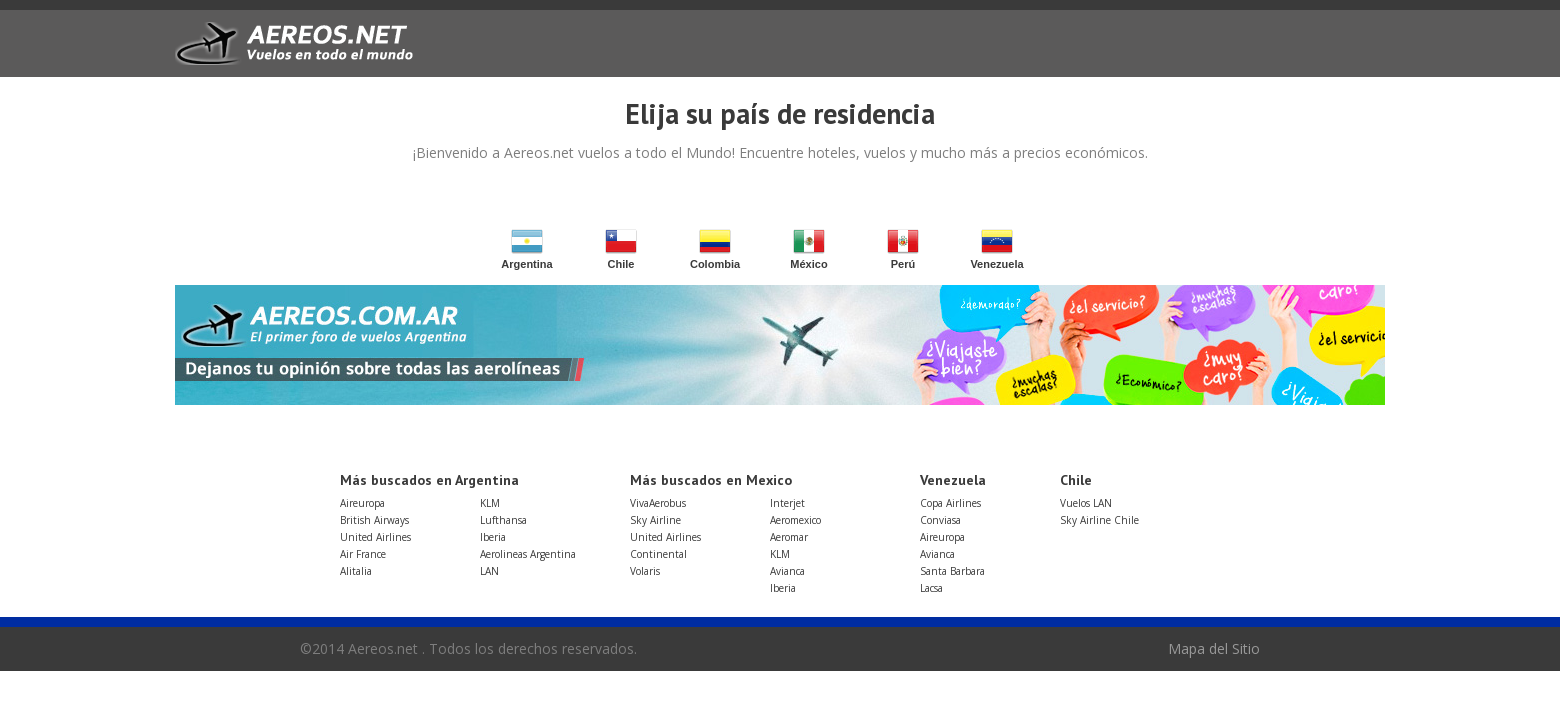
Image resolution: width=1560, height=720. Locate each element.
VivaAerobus (658, 503)
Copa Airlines (950, 503)
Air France (363, 554)
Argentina (526, 249)
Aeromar (789, 537)
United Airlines (375, 537)
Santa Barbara (952, 571)
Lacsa (931, 588)
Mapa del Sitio (1214, 648)
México (808, 249)
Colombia (715, 249)
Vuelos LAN (1086, 503)
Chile (621, 249)
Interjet (787, 503)
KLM (490, 503)
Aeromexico (795, 520)
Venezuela (996, 249)
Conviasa (940, 520)
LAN (489, 571)
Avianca (787, 571)
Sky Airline (655, 520)
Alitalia (356, 571)
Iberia (493, 537)
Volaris (645, 571)
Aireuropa (362, 503)
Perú (903, 249)
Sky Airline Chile (1099, 520)
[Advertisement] (1011, 51)
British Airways (374, 520)
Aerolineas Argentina (528, 554)
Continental (658, 554)
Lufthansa (503, 520)
